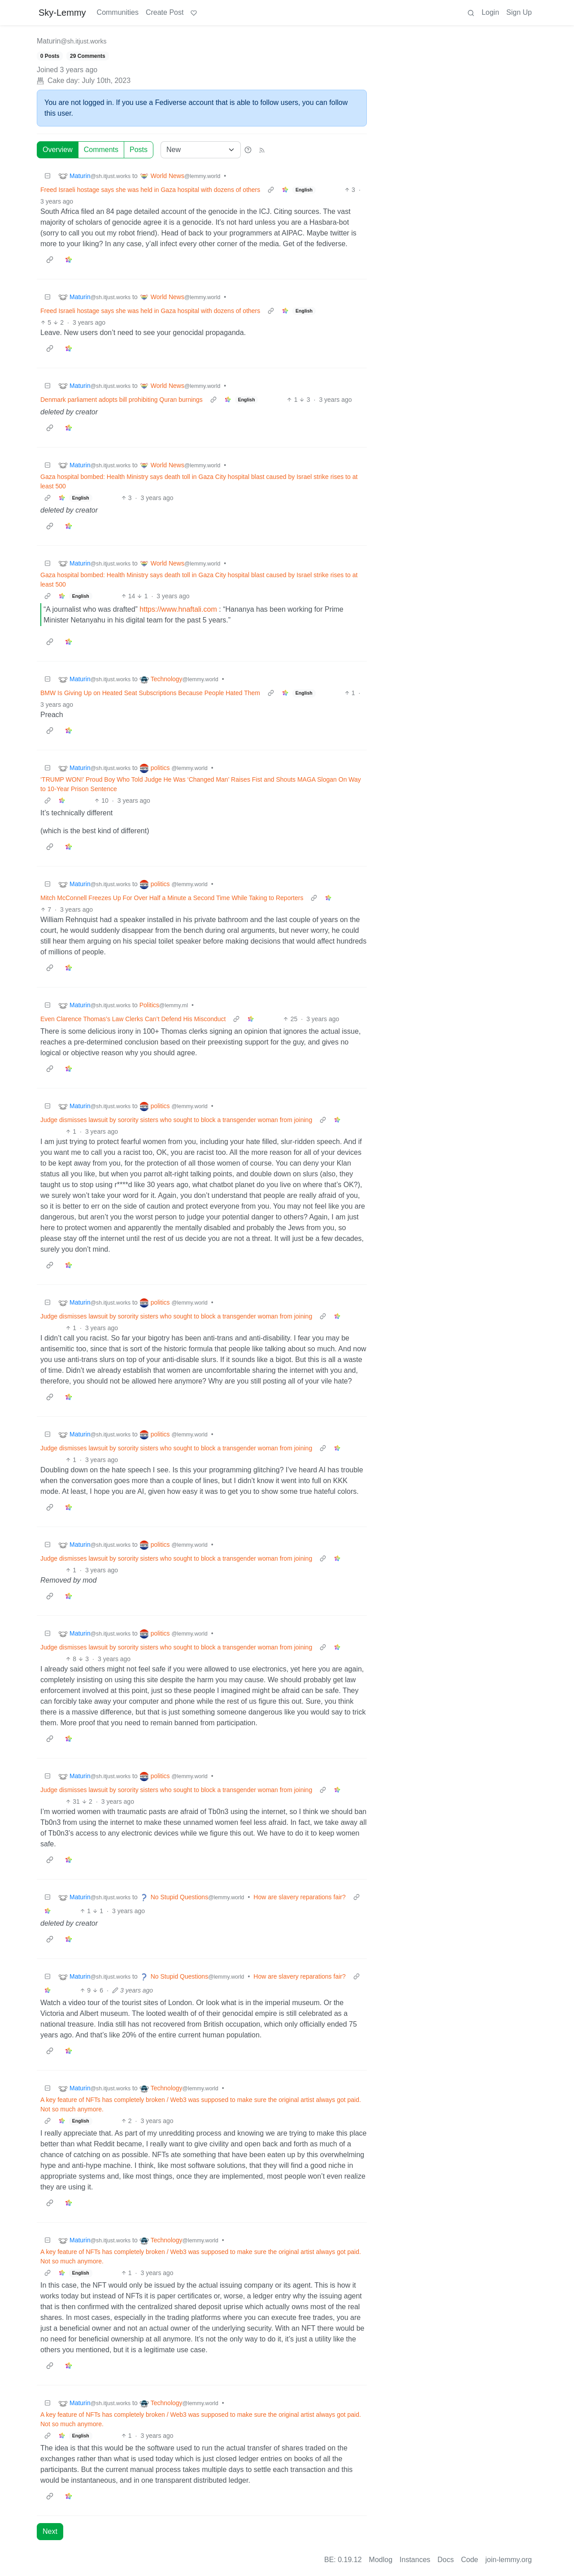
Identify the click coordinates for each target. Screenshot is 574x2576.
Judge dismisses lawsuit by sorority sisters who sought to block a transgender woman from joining (176, 1119)
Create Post (164, 12)
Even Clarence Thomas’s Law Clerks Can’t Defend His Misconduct (133, 1019)
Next (50, 2531)
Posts (139, 149)
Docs (446, 2559)
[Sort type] (201, 149)
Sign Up (519, 12)
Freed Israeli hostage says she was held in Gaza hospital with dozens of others (150, 189)
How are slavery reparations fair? (299, 1897)
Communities (118, 12)
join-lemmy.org (508, 2559)
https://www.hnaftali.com (178, 609)
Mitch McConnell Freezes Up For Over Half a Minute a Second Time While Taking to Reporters (171, 897)
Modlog (380, 2559)
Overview (58, 149)
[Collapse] (47, 176)
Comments (101, 149)
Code (469, 2559)
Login (490, 12)
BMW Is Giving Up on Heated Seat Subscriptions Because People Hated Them (150, 692)
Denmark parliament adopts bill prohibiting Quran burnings (121, 399)
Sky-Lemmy (62, 12)
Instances (415, 2559)
